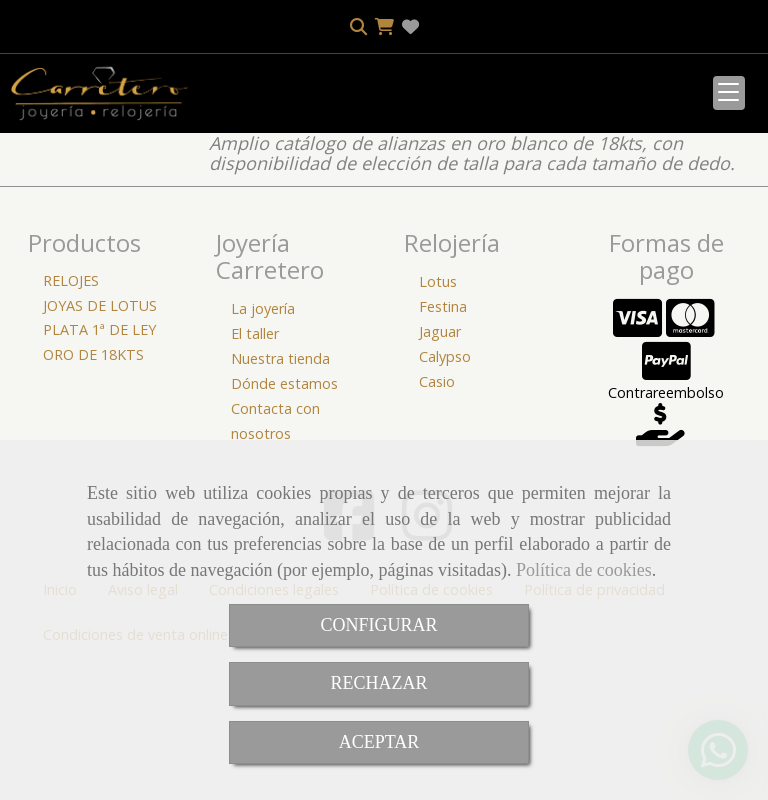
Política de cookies (584, 570)
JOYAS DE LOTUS (100, 438)
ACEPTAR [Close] (379, 742)
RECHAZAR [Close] (378, 683)
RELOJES (71, 413)
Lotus (438, 414)
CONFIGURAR (378, 625)
